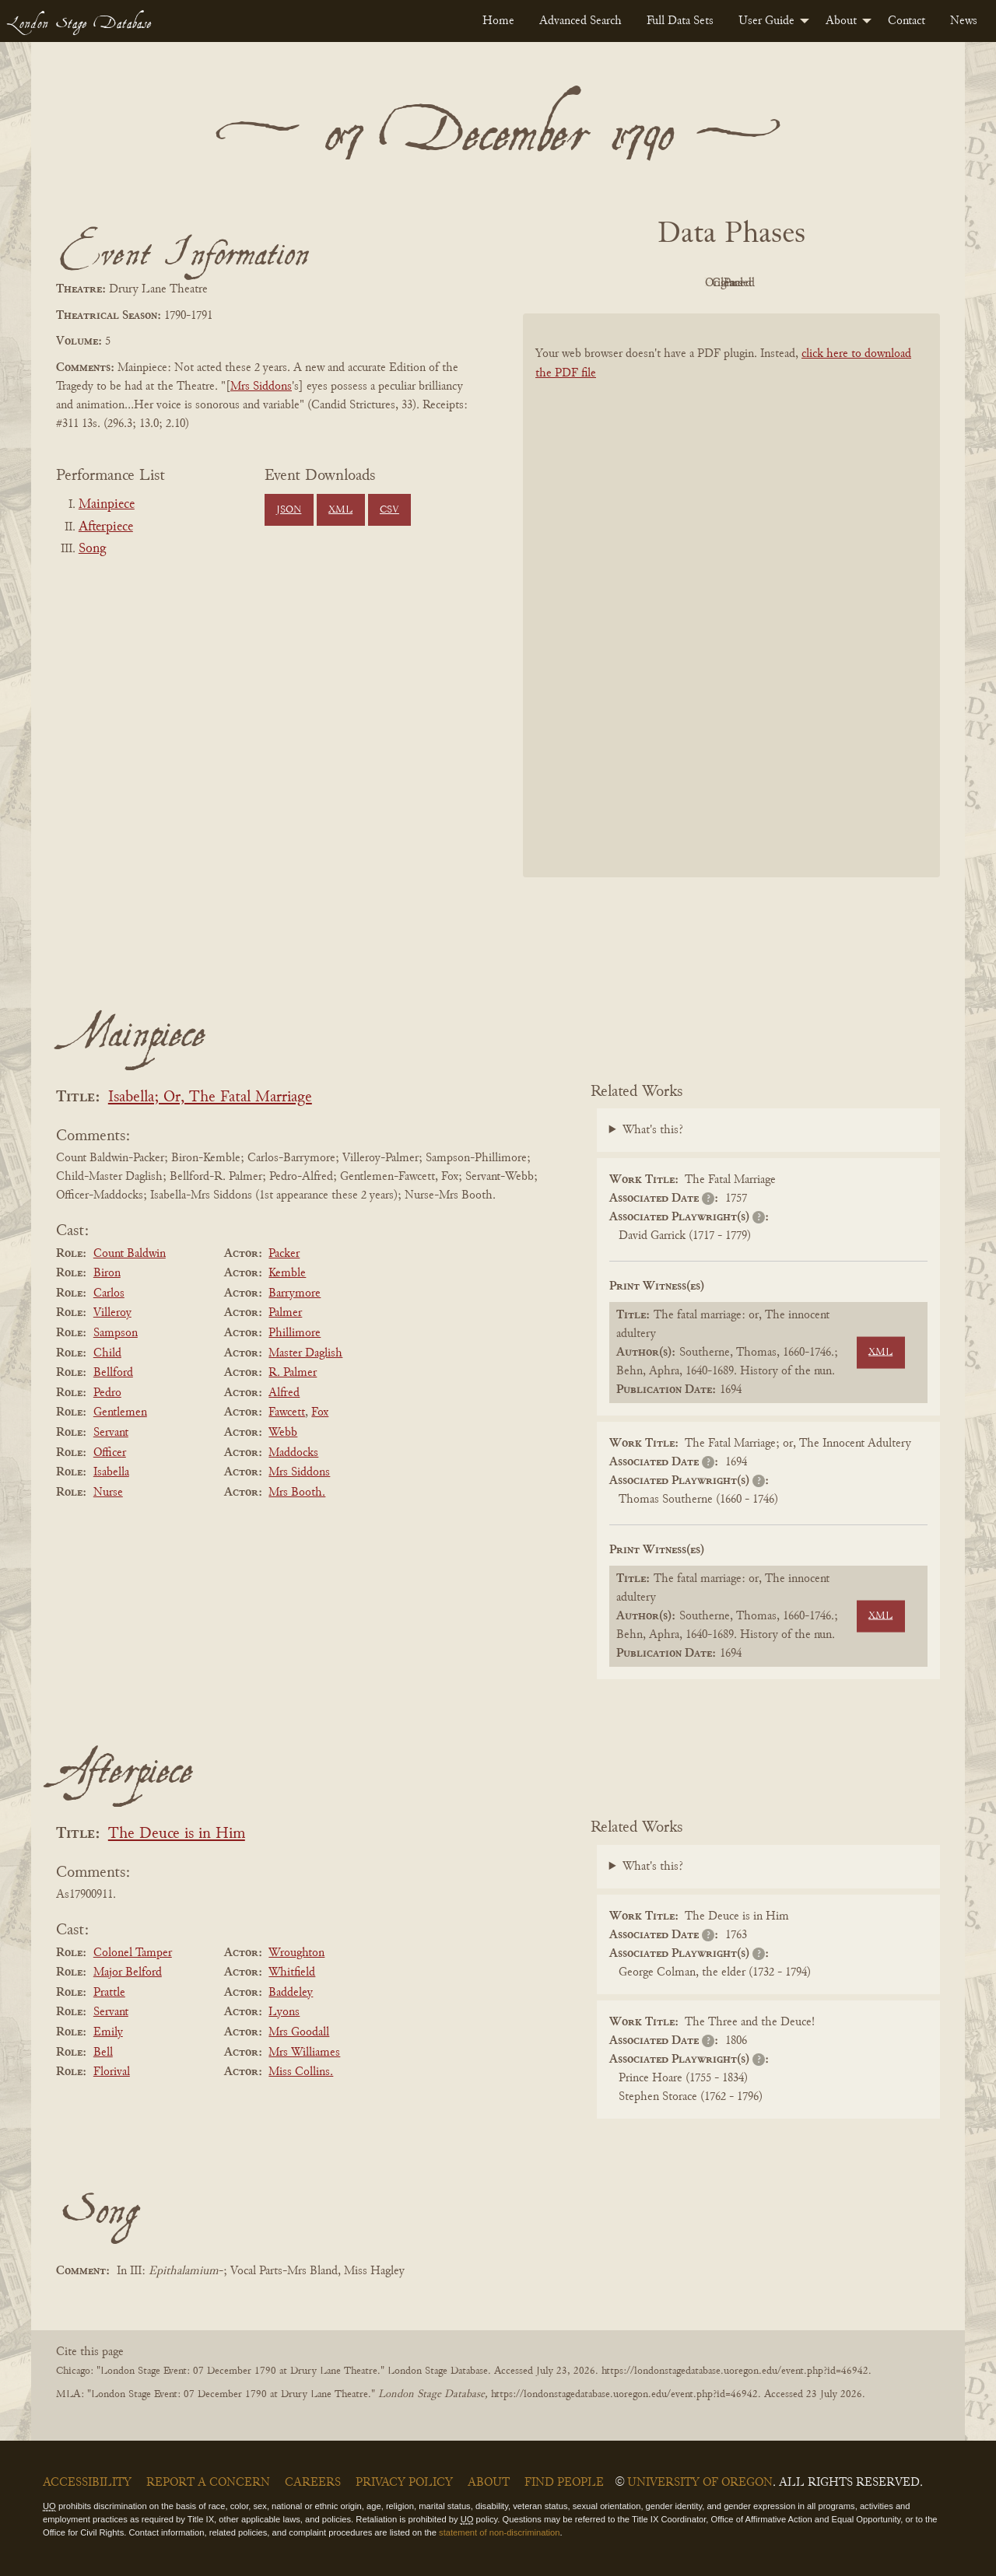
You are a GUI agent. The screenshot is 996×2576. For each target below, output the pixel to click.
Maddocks (293, 1453)
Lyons (284, 2012)
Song (92, 549)
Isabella (111, 1472)
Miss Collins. (300, 2072)
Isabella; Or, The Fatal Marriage (210, 1098)
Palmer (285, 1313)
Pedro (107, 1393)
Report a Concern (208, 2482)
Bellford (113, 1373)
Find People (564, 2482)
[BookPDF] (731, 615)
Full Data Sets (680, 21)
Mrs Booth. (296, 1492)
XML (340, 510)
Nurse (108, 1492)
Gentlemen (120, 1412)
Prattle (109, 1992)
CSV (389, 510)
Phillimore (294, 1333)
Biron (107, 1273)
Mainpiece (107, 505)
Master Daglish (305, 1353)
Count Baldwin (129, 1254)
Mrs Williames (304, 2052)
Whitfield (291, 1972)
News (963, 21)
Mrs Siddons (261, 386)
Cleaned (771, 283)
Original (685, 283)
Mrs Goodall (298, 2032)
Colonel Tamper (132, 1953)
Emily (108, 2032)
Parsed (856, 283)
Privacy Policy (404, 2482)
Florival (111, 2072)
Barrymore (294, 1293)
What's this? (652, 1130)
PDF (599, 283)
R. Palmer (292, 1373)
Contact (906, 21)
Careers (313, 2482)
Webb (282, 1432)
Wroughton (296, 1953)
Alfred (284, 1393)
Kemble (287, 1273)
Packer (284, 1254)
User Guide (766, 21)
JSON (288, 510)
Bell (103, 2052)
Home (498, 21)
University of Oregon (700, 2482)
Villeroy (112, 1313)
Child (107, 1353)
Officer (109, 1453)
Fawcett (286, 1412)
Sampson (115, 1333)
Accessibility (87, 2482)
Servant (110, 1432)
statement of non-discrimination (499, 2532)
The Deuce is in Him (176, 1834)
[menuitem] (498, 21)
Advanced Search (580, 21)
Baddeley (290, 1992)
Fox (319, 1412)
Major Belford (127, 1972)
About (841, 21)
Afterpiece (106, 527)
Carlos (108, 1293)
